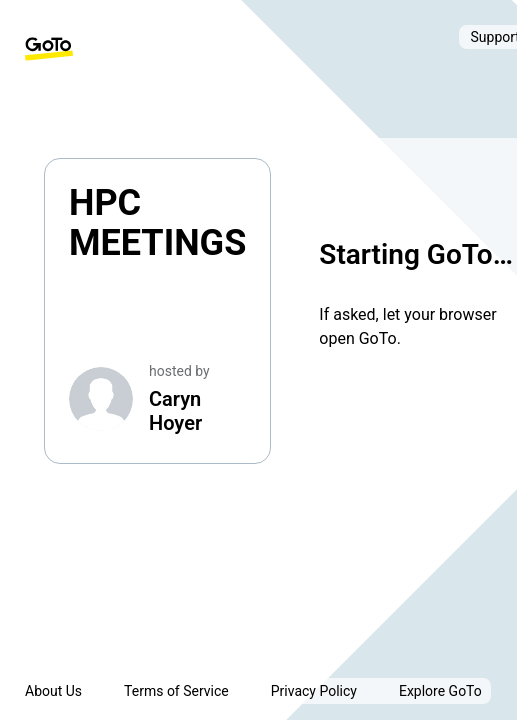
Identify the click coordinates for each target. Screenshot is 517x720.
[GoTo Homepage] (49, 49)
